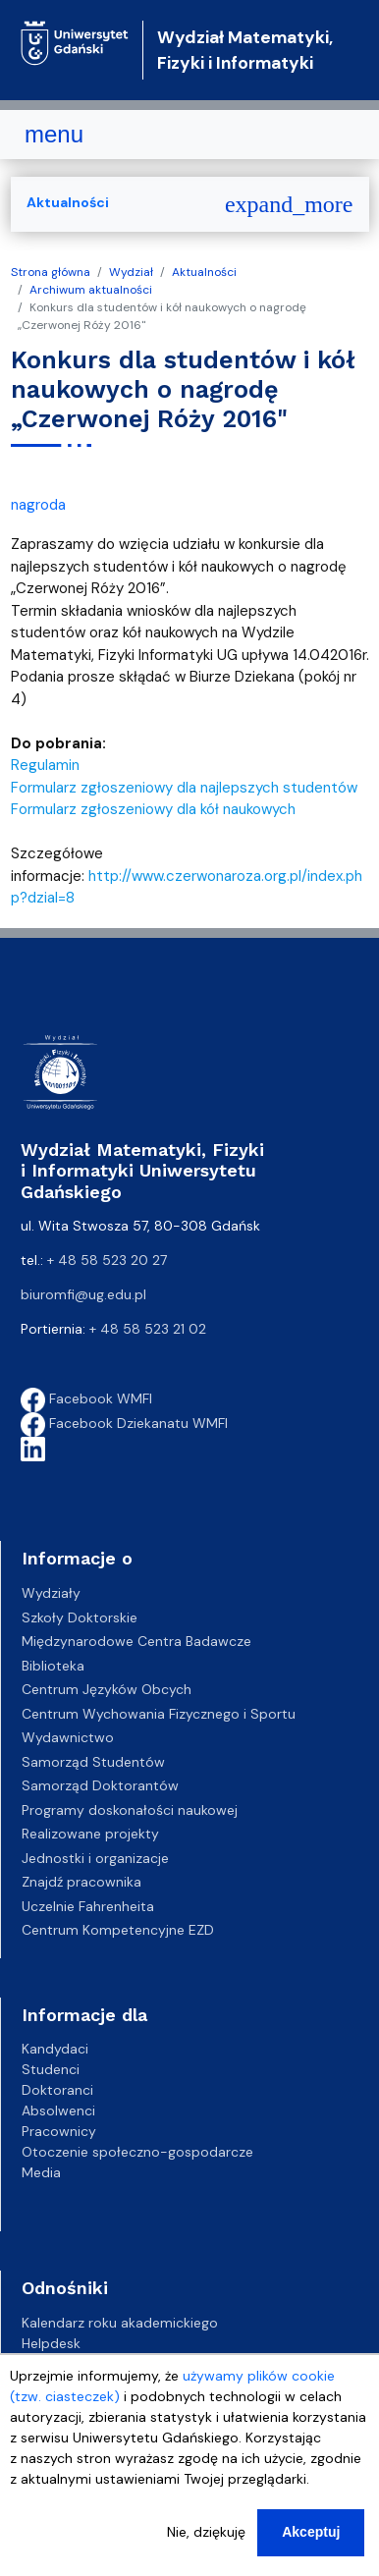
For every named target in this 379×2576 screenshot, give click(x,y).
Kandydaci (55, 2048)
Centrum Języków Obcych (106, 1689)
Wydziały (51, 1593)
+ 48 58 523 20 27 (107, 1260)
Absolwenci (58, 2110)
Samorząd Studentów (93, 1762)
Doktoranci (57, 2090)
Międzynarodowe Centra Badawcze (136, 1641)
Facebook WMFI (86, 1398)
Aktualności (204, 272)
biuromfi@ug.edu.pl (83, 1294)
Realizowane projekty (90, 1833)
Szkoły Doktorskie (79, 1617)
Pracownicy (59, 2131)
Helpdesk (51, 2343)
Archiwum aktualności (90, 290)
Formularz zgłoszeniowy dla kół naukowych (153, 809)
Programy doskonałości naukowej (130, 1810)
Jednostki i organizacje (95, 1858)
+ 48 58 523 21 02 (147, 1329)
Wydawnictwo (68, 1737)
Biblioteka (53, 1665)
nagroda (38, 505)
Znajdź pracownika (81, 1882)
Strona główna (50, 272)
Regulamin (45, 765)
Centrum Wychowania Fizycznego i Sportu (159, 1714)
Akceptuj (311, 2533)
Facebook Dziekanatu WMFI (124, 1423)
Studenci (51, 2069)
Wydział (131, 272)
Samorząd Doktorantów (100, 1785)
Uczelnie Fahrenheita (88, 1906)
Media (41, 2172)
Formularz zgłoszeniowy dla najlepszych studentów (184, 787)
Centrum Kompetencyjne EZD (118, 1930)
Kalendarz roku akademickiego (120, 2322)
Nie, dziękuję (206, 2533)
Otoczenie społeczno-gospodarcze (137, 2152)
